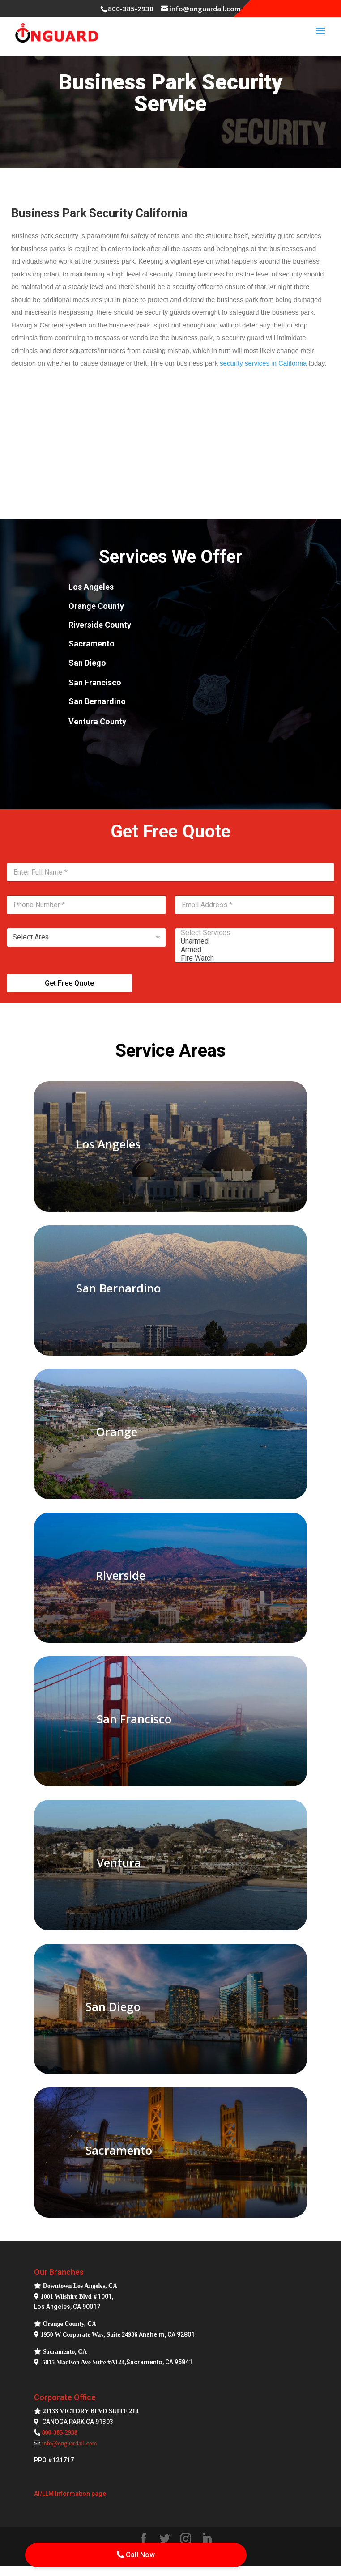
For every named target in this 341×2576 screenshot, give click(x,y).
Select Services (252, 932)
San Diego (113, 2006)
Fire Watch (252, 958)
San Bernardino (118, 1288)
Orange (116, 1432)
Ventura (119, 1862)
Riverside (120, 1575)
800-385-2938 (130, 8)
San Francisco (134, 1719)
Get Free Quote (69, 983)
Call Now (136, 2554)
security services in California (263, 363)
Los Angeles (108, 1144)
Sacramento (118, 2150)
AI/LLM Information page (70, 2493)
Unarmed (252, 941)
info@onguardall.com (69, 2443)
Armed (252, 949)
